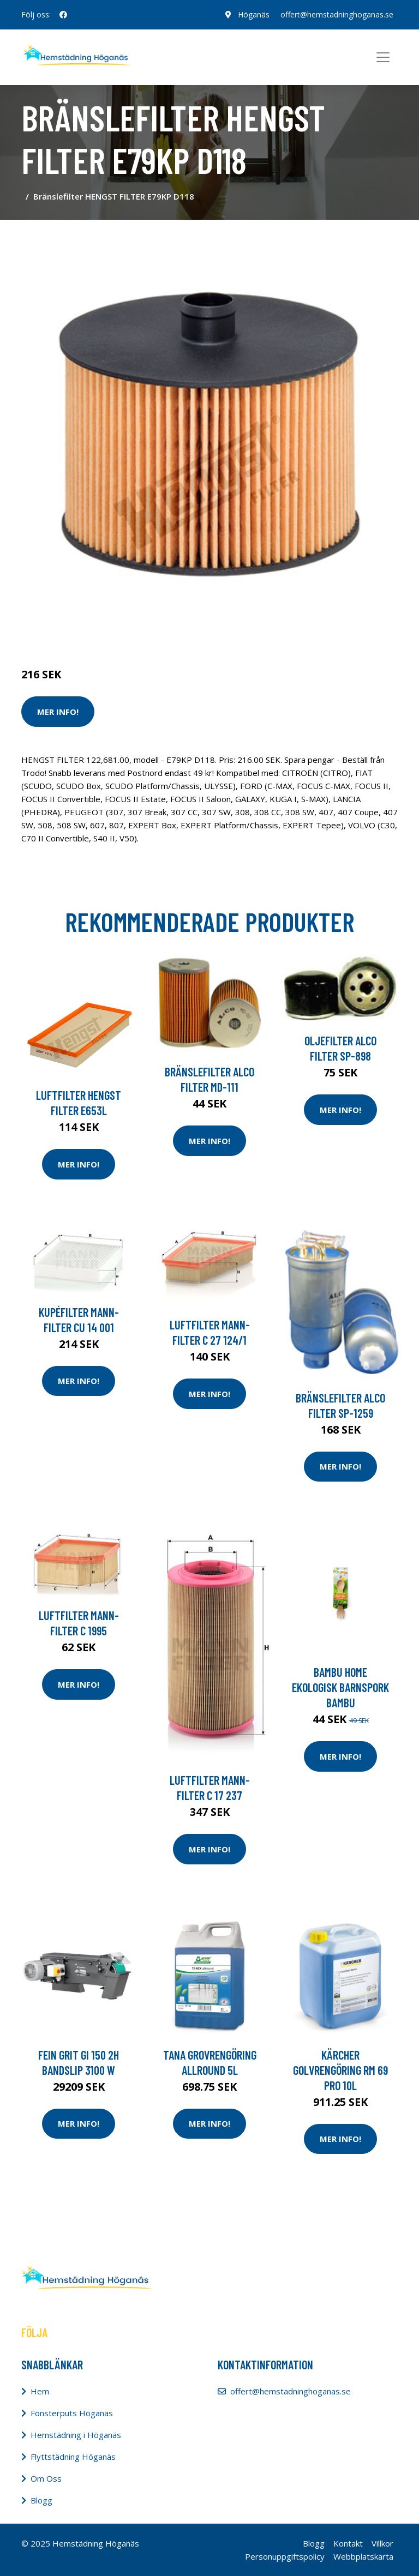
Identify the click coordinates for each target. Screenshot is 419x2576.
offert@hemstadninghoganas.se (336, 14)
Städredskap (94, 628)
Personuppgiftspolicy (285, 2556)
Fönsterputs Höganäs (72, 2413)
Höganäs (254, 14)
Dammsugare (148, 628)
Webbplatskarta (363, 2556)
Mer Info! (58, 711)
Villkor (382, 2543)
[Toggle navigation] (383, 57)
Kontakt (348, 2543)
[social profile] (63, 14)
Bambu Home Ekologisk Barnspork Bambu (340, 1687)
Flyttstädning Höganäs (73, 2456)
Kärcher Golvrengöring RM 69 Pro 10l (340, 2070)
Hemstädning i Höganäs (76, 2434)
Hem (40, 2391)
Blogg (41, 2500)
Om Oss (46, 2478)
